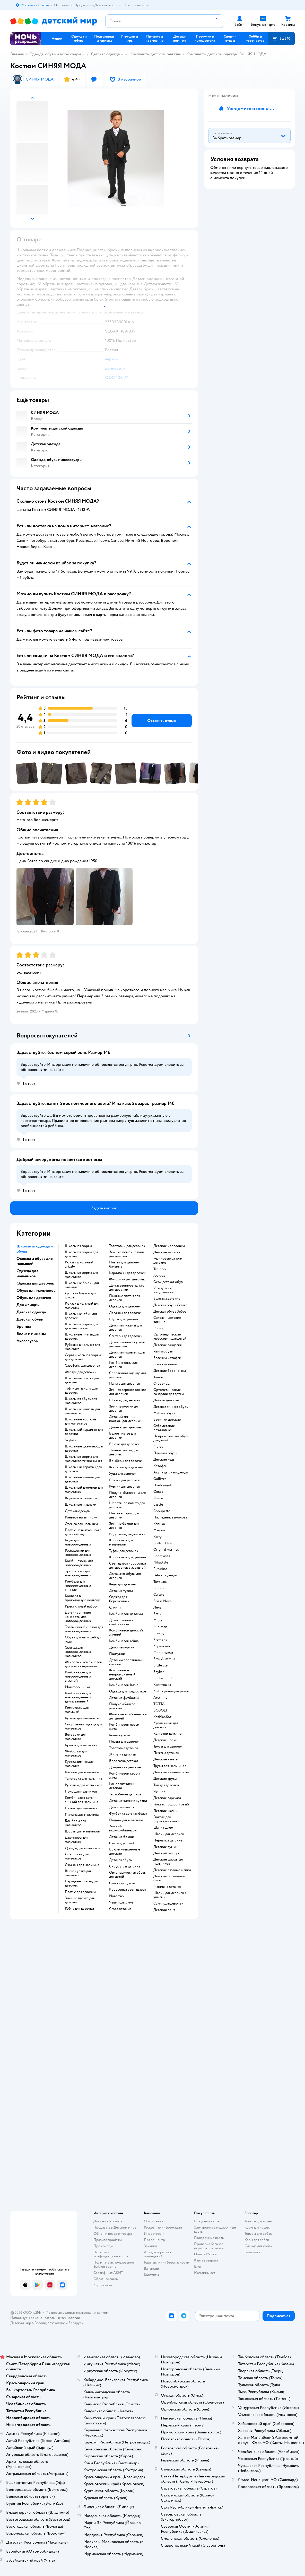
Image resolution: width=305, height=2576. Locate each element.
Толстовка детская (123, 1748)
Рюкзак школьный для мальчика (82, 1306)
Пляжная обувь (165, 1453)
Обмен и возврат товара (112, 2233)
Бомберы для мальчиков (75, 1823)
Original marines (166, 1550)
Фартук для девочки (81, 1372)
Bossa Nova (162, 1601)
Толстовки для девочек (127, 1246)
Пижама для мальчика (82, 1815)
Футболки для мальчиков (76, 1753)
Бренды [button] (23, 1326)
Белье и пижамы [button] (31, 1333)
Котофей (160, 1466)
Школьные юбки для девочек (81, 1316)
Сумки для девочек (168, 1903)
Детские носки (165, 1740)
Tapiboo (159, 1269)
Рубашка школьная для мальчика (82, 1347)
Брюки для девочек (124, 1444)
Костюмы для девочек (126, 1467)
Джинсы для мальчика (82, 1865)
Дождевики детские (125, 1767)
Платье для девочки (80, 1892)
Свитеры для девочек (126, 1336)
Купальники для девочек (165, 1725)
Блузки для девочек (124, 1480)
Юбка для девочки (79, 1909)
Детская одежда (105, 54)
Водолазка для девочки (127, 1534)
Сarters (158, 1595)
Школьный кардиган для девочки (84, 1432)
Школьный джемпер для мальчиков (84, 1490)
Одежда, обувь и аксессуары (55, 54)
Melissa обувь (164, 1413)
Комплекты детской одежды (155, 54)
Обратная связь (105, 2279)
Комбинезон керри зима (124, 1775)
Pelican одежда (165, 1575)
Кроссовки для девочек (127, 1557)
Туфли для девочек (123, 1551)
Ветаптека (252, 2252)
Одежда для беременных (119, 1599)
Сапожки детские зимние (167, 1320)
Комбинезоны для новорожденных (79, 1563)
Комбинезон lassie (123, 1685)
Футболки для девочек (127, 1279)
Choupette (161, 1511)
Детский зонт (164, 1910)
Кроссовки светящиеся (127, 1890)
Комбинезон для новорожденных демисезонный (78, 1697)
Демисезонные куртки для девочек (127, 1344)
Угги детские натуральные (163, 1290)
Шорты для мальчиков (82, 1831)
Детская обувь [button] (29, 1319)
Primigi (158, 1328)
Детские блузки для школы (80, 1295)
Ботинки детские (167, 1420)
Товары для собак (258, 2233)
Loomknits (161, 1556)
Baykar (158, 1672)
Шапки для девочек (168, 1834)
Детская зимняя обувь (170, 1407)
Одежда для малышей (81, 1524)
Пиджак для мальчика (126, 1820)
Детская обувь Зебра (169, 1311)
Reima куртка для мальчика (78, 1873)
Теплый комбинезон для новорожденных (84, 1629)
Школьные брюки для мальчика (82, 1285)
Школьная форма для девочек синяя (81, 1326)
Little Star (161, 1665)
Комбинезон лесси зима (124, 1727)
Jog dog (159, 1275)
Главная (17, 54)
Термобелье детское (125, 1794)
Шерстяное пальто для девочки (127, 1505)
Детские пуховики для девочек (127, 1354)
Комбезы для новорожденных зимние (78, 1585)
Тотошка (160, 1582)
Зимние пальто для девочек (79, 1900)
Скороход (161, 1384)
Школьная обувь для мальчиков (81, 1401)
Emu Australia (164, 1659)
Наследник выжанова (170, 1517)
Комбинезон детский (126, 1614)
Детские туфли (121, 1591)
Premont (160, 1640)
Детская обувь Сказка (170, 1305)
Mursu (158, 1447)
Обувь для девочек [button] (33, 1297)
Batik (157, 1614)
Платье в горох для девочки (124, 1515)
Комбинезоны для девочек (123, 1365)
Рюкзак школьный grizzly (79, 1264)
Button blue (162, 1543)
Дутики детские (166, 1400)
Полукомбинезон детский (123, 1706)
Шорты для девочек (124, 1400)
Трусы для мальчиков (169, 1766)
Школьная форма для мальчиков (81, 1275)
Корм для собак (257, 2240)
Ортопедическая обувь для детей (127, 1875)
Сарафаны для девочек (82, 1366)
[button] (281, 38)
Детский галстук (166, 1853)
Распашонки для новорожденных (78, 1553)
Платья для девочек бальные (124, 1264)
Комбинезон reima (123, 1641)
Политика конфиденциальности (110, 2254)
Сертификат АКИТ (108, 2273)
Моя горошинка (77, 1687)
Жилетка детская (122, 1754)
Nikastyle (160, 1562)
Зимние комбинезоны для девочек (126, 1254)
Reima (158, 1498)
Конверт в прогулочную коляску (82, 1598)
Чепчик (159, 1791)
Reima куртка (119, 1735)
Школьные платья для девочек (82, 1336)
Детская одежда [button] (31, 1312)
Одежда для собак (258, 2246)
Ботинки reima (165, 1364)
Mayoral (159, 1530)
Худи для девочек (122, 1474)
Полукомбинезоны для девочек (127, 1495)
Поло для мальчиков (81, 1791)
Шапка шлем (163, 1828)
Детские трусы (165, 1779)
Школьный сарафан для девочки (83, 1469)
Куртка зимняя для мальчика (79, 1764)
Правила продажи (107, 2240)
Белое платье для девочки (122, 1435)
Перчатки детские (167, 1840)
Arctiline (160, 1698)
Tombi (158, 1377)
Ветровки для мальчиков (75, 1737)
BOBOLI (160, 1710)
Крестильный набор (81, 1606)
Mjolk (157, 1620)
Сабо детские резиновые (164, 1428)
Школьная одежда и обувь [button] (34, 1249)
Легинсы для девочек (126, 1313)
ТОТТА (159, 1704)
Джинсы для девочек (125, 1427)
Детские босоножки (169, 1371)
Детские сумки (165, 1847)
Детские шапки (165, 1811)
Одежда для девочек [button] (35, 1283)
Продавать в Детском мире (114, 2227)
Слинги (115, 1607)
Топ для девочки (166, 1785)
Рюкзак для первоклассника (166, 1819)
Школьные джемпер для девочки (84, 1448)
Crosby (158, 1633)
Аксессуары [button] (27, 1340)
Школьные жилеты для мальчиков (82, 1411)
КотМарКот (162, 1717)
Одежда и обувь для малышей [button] (34, 1261)
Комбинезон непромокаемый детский (122, 1674)
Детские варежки (167, 1798)
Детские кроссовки (169, 1246)
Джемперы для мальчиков (76, 1840)
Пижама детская (166, 1753)
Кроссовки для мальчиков (121, 1542)
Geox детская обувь (168, 1282)
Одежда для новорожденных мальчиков (78, 1652)
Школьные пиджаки (80, 1505)
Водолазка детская (123, 1761)
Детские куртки (121, 1647)
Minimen (160, 1627)
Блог (198, 2266)
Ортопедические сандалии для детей (168, 1392)
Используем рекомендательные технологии (45, 2318)
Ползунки (117, 1654)
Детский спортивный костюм (126, 1662)
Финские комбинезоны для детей (128, 1716)
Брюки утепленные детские (124, 1851)
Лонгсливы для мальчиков (77, 1856)
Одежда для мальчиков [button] (27, 1273)
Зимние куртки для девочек (124, 1408)
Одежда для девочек (125, 1306)
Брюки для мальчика (81, 1745)
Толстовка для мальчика (83, 1779)
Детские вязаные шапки (172, 1870)
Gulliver (159, 1479)
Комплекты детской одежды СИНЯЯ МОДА (226, 54)
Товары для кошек (259, 2221)
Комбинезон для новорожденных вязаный (78, 1676)
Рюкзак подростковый (171, 1804)
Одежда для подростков (128, 1691)
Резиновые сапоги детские (167, 1260)
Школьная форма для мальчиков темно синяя (83, 1459)
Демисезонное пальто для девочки (126, 1287)
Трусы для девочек (167, 1746)
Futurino (160, 1569)
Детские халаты (165, 1759)
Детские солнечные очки (169, 1878)
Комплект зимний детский (123, 1786)
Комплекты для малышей (77, 1710)
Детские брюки (121, 1837)
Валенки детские (166, 1299)
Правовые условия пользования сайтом (77, 2312)
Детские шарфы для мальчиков (168, 1861)
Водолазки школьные (82, 1498)
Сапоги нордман (122, 1883)
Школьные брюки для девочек (82, 1380)
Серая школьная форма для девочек (83, 1357)
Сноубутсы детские (124, 1866)
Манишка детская (167, 1887)
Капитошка (162, 1685)
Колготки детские (167, 1734)
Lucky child (162, 1678)
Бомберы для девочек (126, 1461)
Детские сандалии (167, 1345)
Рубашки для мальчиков (83, 1785)
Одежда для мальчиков (82, 1848)
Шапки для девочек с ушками (170, 1895)
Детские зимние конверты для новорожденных (78, 1617)
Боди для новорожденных (78, 1542)
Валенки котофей (167, 1358)
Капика (159, 1524)
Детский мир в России (28, 2323)
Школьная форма (78, 1246)
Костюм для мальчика (82, 1772)
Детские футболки (124, 1698)
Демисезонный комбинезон (121, 1622)
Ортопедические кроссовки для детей (169, 1336)
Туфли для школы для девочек (81, 1390)
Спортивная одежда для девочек (127, 1375)
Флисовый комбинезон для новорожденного (83, 1664)
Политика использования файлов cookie (113, 2264)
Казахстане (56, 2323)
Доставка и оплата (107, 2221)
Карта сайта (102, 2285)
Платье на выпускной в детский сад (83, 1532)
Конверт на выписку (81, 1517)
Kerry (157, 1537)
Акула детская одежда (170, 1472)
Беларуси (76, 2323)
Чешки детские (121, 1902)
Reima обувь (163, 1351)
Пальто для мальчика (81, 1808)
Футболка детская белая (128, 1814)
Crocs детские (120, 1909)
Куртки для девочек (124, 1487)
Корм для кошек (257, 2227)
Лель (157, 1607)
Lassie (158, 1505)
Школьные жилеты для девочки (82, 1479)
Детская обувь (120, 1860)
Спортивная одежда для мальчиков (83, 1726)
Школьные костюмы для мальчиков (81, 1421)
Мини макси (163, 1653)
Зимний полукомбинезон (123, 1828)
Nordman (116, 1896)
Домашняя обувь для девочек (125, 1576)
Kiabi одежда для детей (171, 1691)
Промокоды (103, 2246)
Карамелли (162, 1646)
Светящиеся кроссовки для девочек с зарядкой (127, 1565)
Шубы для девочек (123, 1319)
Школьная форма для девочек (81, 1254)
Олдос (158, 1492)
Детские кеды (164, 1459)
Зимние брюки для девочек (124, 1526)
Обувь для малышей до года (83, 1639)
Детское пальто (121, 1807)
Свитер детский (121, 1843)
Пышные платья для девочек (124, 1298)
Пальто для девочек (124, 1384)
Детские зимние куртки (128, 1801)
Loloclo (159, 1588)
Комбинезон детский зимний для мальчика (82, 1800)
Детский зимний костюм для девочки (125, 1419)
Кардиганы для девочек (127, 1273)
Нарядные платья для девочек (81, 1883)
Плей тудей (162, 1485)
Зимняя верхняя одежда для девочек (127, 1392)
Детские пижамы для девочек (125, 1327)
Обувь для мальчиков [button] (36, 1290)
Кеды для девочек (123, 1584)
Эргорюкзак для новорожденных (78, 1573)
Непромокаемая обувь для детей (171, 1438)
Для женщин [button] (28, 1304)
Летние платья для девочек (123, 1452)
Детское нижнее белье (171, 1772)
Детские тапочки (166, 1252)
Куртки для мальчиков (82, 1718)
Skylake (70, 1440)
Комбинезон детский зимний (126, 1632)
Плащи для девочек (124, 1742)
